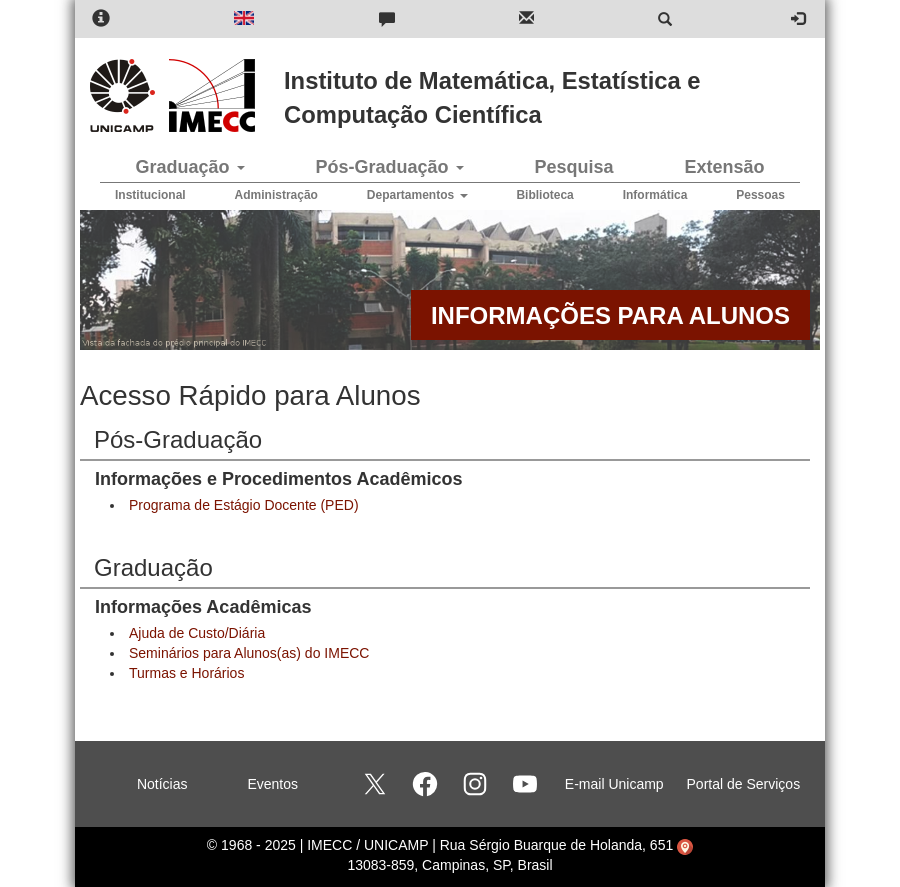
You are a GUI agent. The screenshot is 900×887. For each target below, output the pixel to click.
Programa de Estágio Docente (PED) (244, 505)
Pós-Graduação (389, 167)
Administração (276, 195)
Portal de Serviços (744, 784)
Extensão (724, 167)
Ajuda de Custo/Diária (197, 633)
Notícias (162, 784)
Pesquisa (573, 167)
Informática (655, 195)
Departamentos (417, 195)
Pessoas (760, 195)
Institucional (150, 195)
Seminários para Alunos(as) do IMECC (249, 653)
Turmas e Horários (186, 673)
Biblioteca (544, 195)
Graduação (189, 167)
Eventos (272, 784)
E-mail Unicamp (614, 784)
